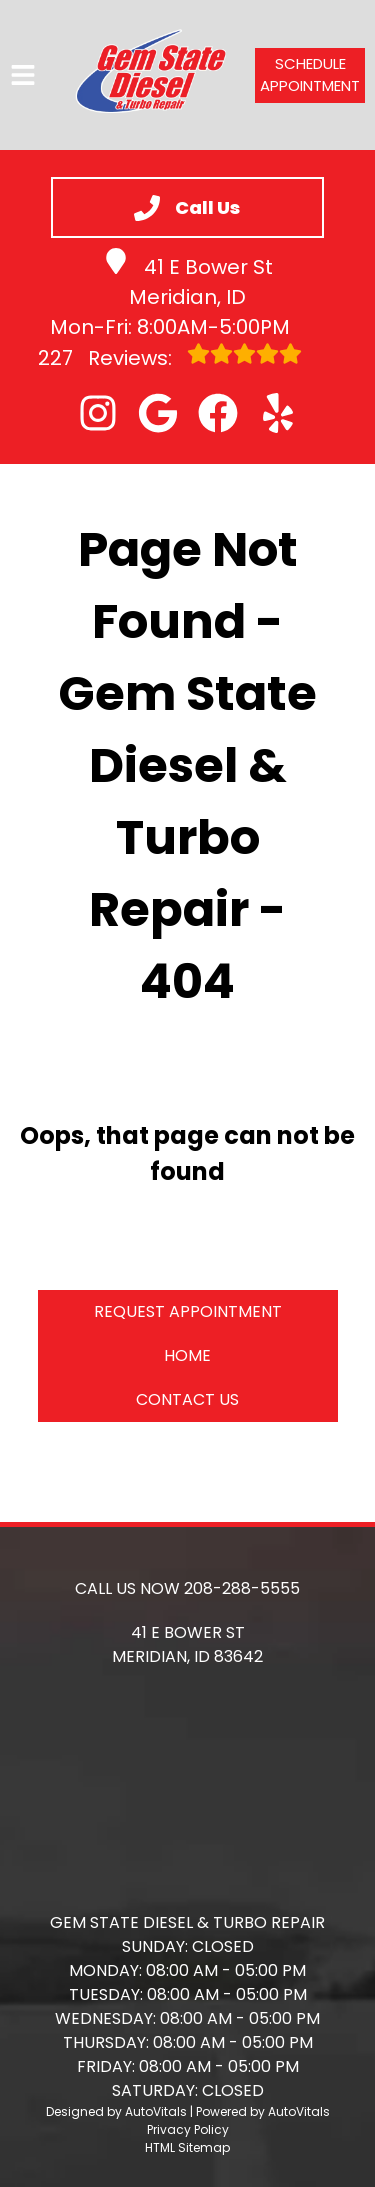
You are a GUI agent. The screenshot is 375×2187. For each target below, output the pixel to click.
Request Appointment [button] (188, 1311)
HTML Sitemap (187, 2147)
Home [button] (187, 1355)
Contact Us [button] (187, 1399)
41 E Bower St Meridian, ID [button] (188, 279)
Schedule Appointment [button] (310, 75)
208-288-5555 (242, 1588)
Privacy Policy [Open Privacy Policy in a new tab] (188, 2129)
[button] (98, 413)
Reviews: (170, 357)
